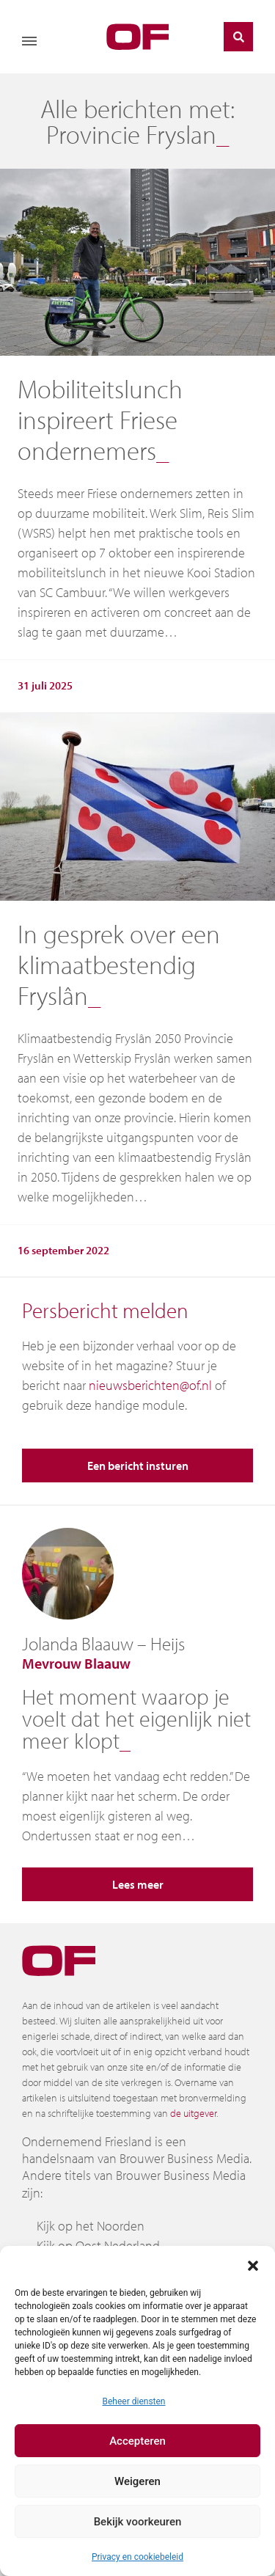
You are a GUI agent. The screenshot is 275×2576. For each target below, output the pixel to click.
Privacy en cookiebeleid (137, 2557)
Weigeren (137, 2481)
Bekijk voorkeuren (138, 2521)
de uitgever (193, 2113)
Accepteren (137, 2441)
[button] (253, 2264)
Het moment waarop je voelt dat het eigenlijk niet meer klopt (136, 1718)
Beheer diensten (133, 2401)
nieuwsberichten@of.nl (150, 1385)
